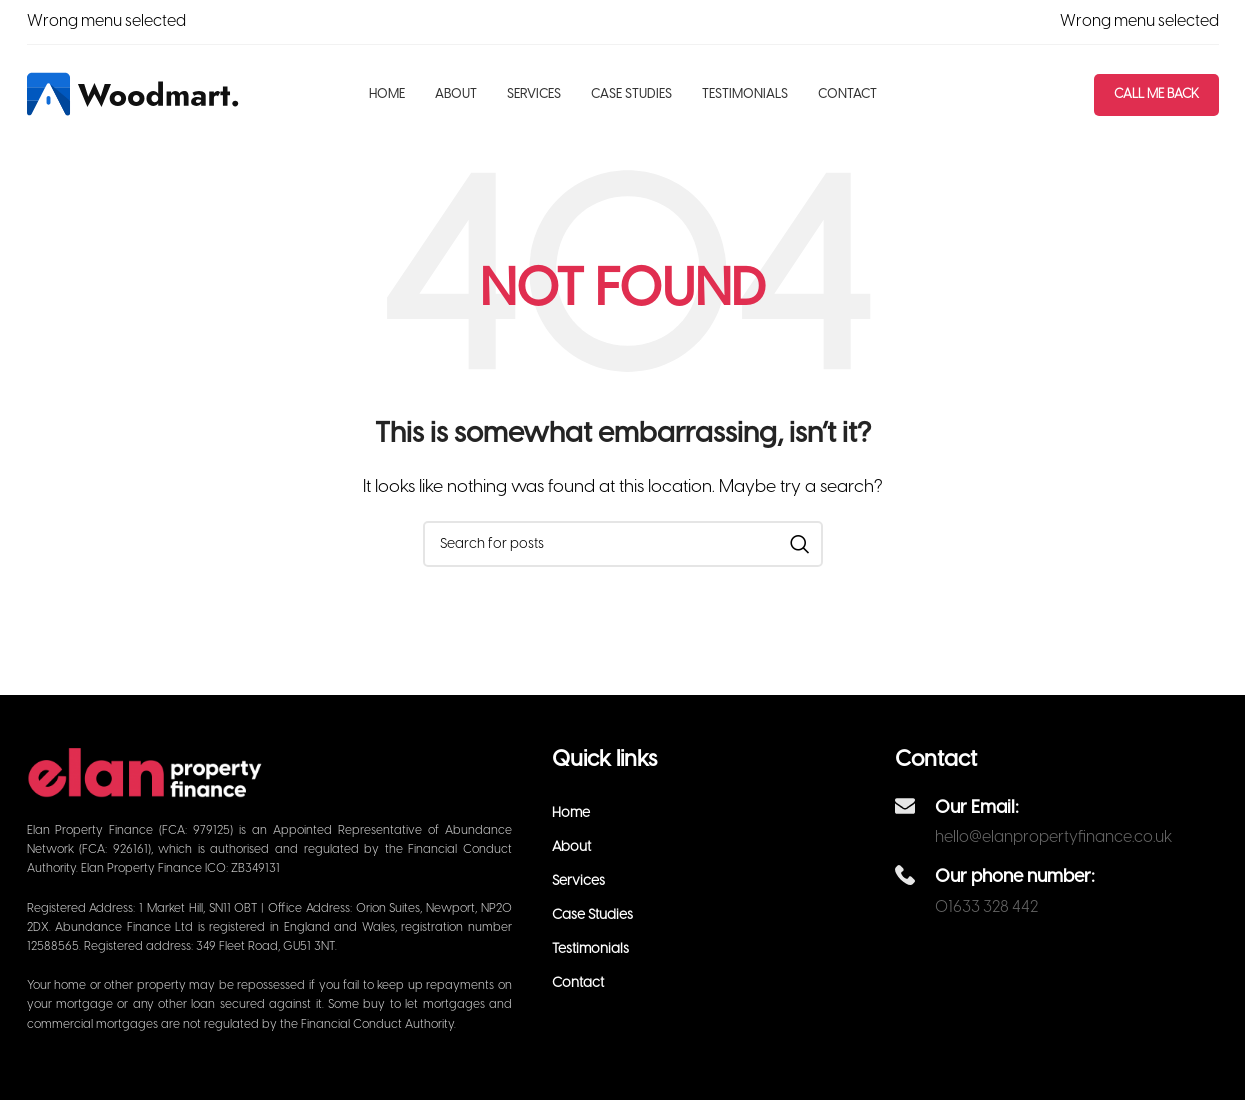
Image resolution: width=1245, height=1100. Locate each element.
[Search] (623, 544)
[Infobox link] (1056, 820)
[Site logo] (134, 94)
